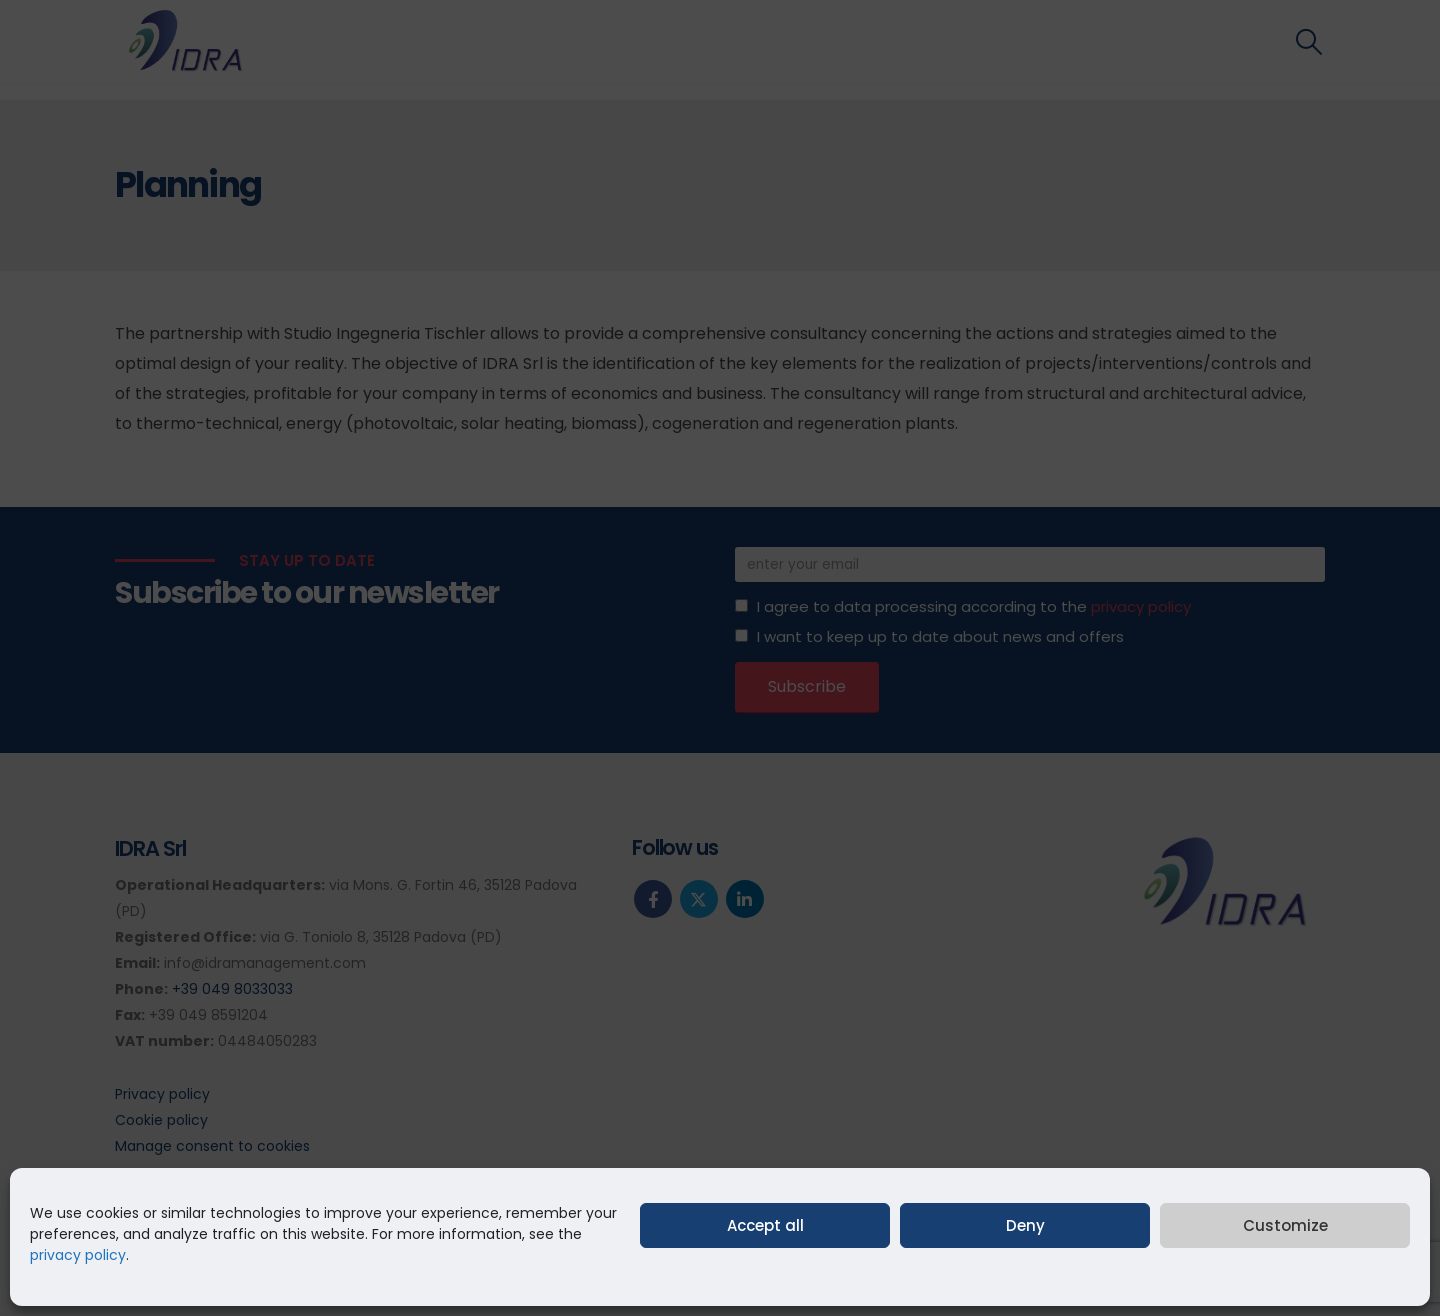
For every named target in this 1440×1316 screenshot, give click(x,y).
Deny (1025, 1225)
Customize (1285, 1225)
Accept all (765, 1225)
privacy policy (78, 1255)
